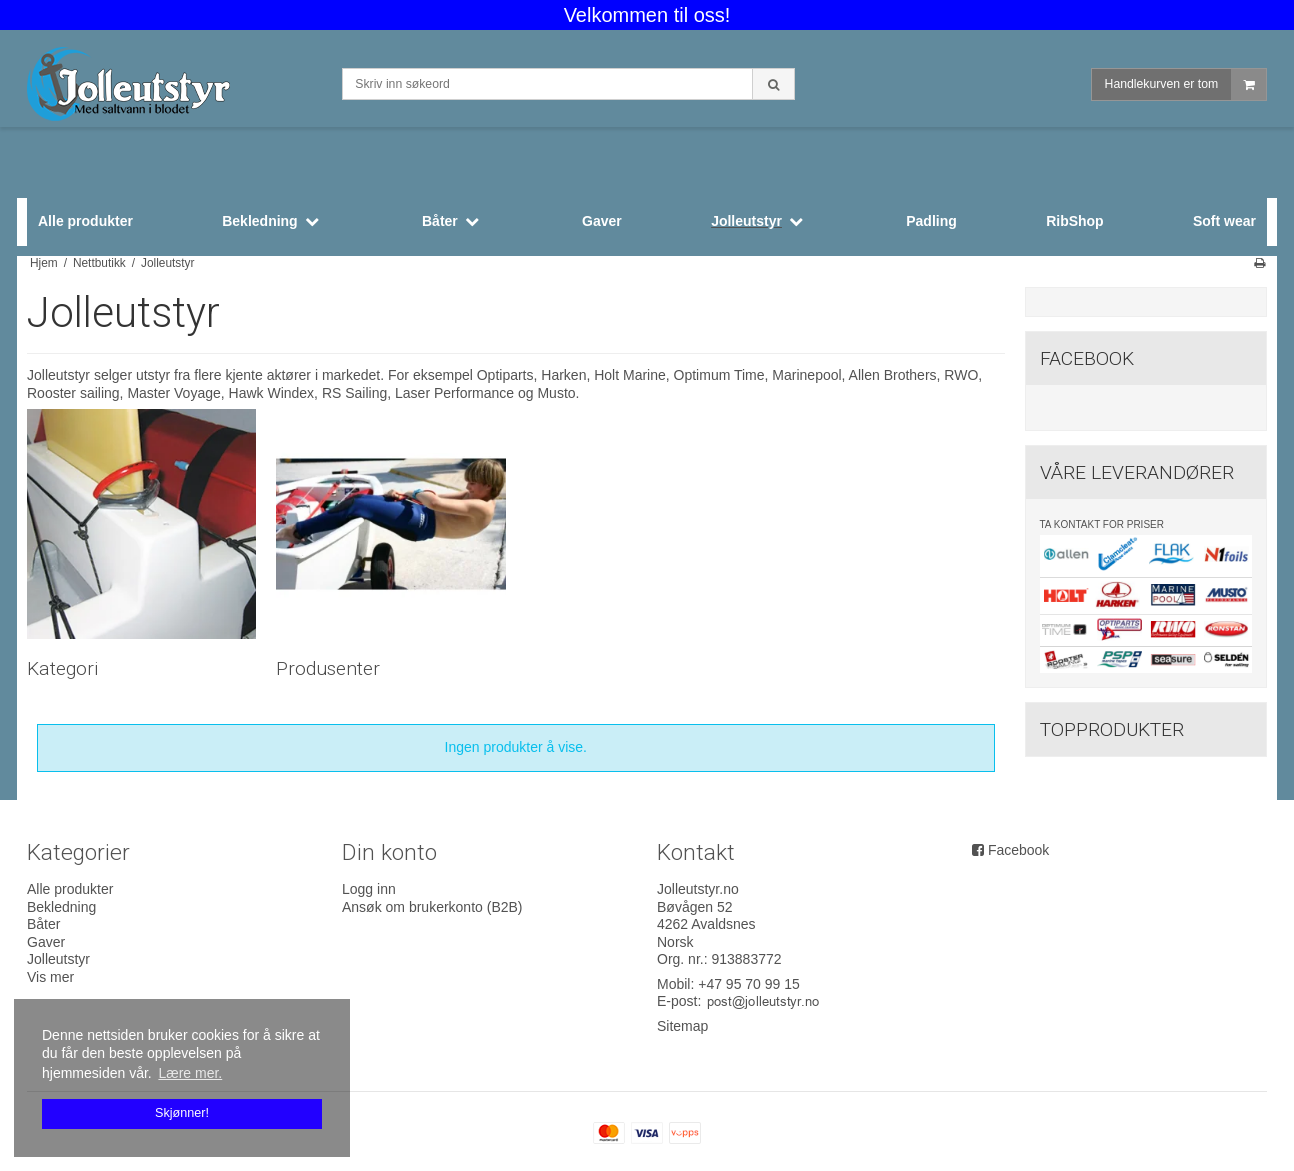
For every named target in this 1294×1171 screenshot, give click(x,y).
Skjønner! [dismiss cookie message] (182, 1113)
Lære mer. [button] (190, 1073)
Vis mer (50, 977)
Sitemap (682, 1026)
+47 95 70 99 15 (749, 984)
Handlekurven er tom (1185, 84)
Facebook (1018, 850)
